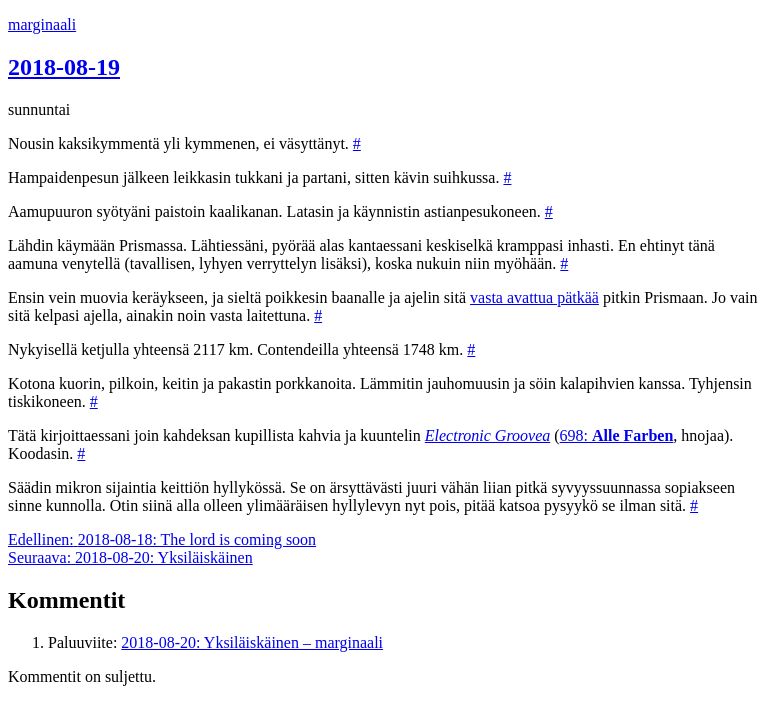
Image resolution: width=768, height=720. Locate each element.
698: (617, 435)
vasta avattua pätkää (534, 297)
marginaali (42, 24)
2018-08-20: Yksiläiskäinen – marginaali (252, 642)
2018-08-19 (64, 67)
